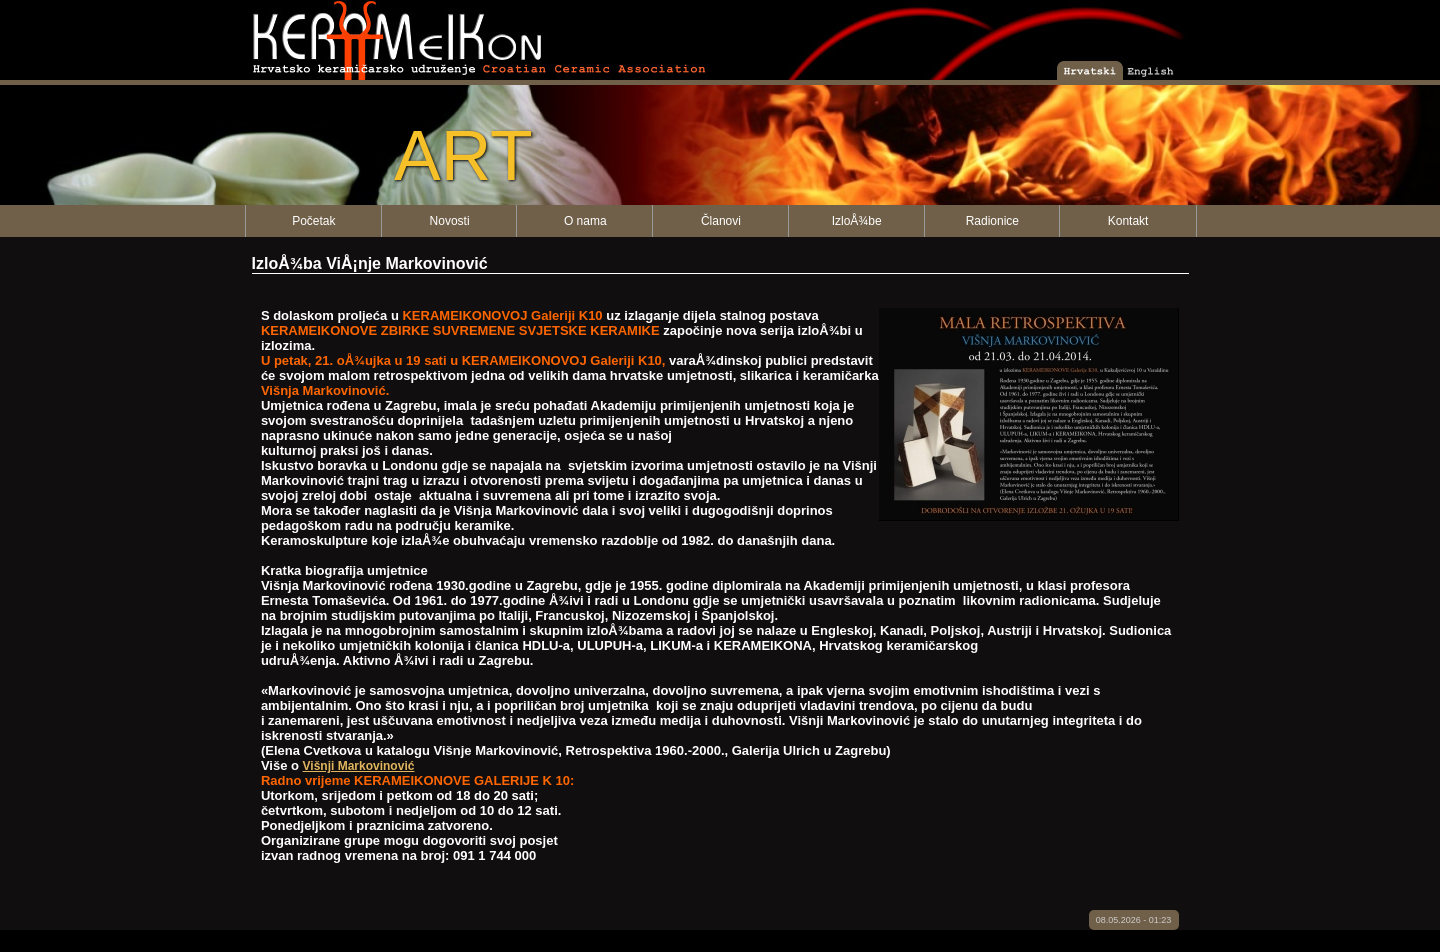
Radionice (992, 221)
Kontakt (1128, 221)
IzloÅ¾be (857, 221)
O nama (585, 221)
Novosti (450, 221)
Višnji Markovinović (359, 766)
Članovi (721, 221)
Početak (313, 221)
